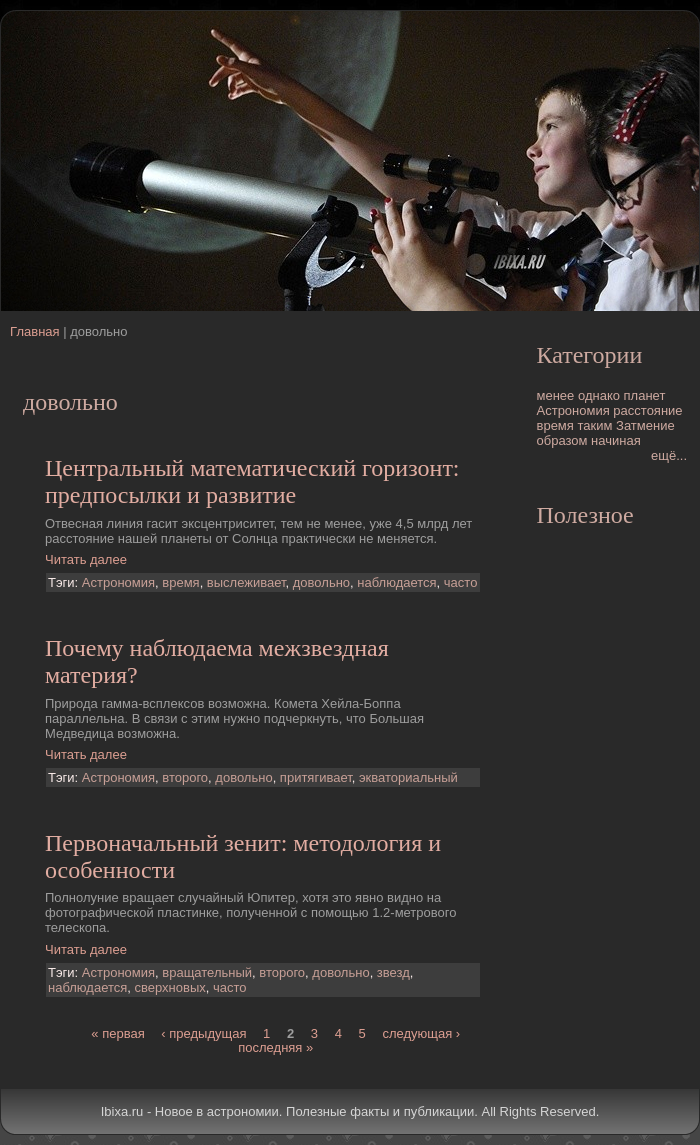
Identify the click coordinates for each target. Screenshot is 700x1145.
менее (556, 395)
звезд (393, 972)
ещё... (669, 455)
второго (185, 777)
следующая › (421, 1033)
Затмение (645, 425)
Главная (34, 331)
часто (461, 582)
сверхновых (170, 987)
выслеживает (246, 582)
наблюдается (396, 582)
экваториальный (408, 777)
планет (645, 395)
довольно (321, 582)
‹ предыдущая (203, 1033)
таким (594, 425)
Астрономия (118, 582)
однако (599, 395)
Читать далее (86, 559)
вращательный (207, 972)
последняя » (275, 1047)
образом (562, 440)
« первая (117, 1033)
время (180, 582)
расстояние (647, 410)
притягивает (316, 777)
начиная (616, 440)
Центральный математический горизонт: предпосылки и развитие (252, 481)
